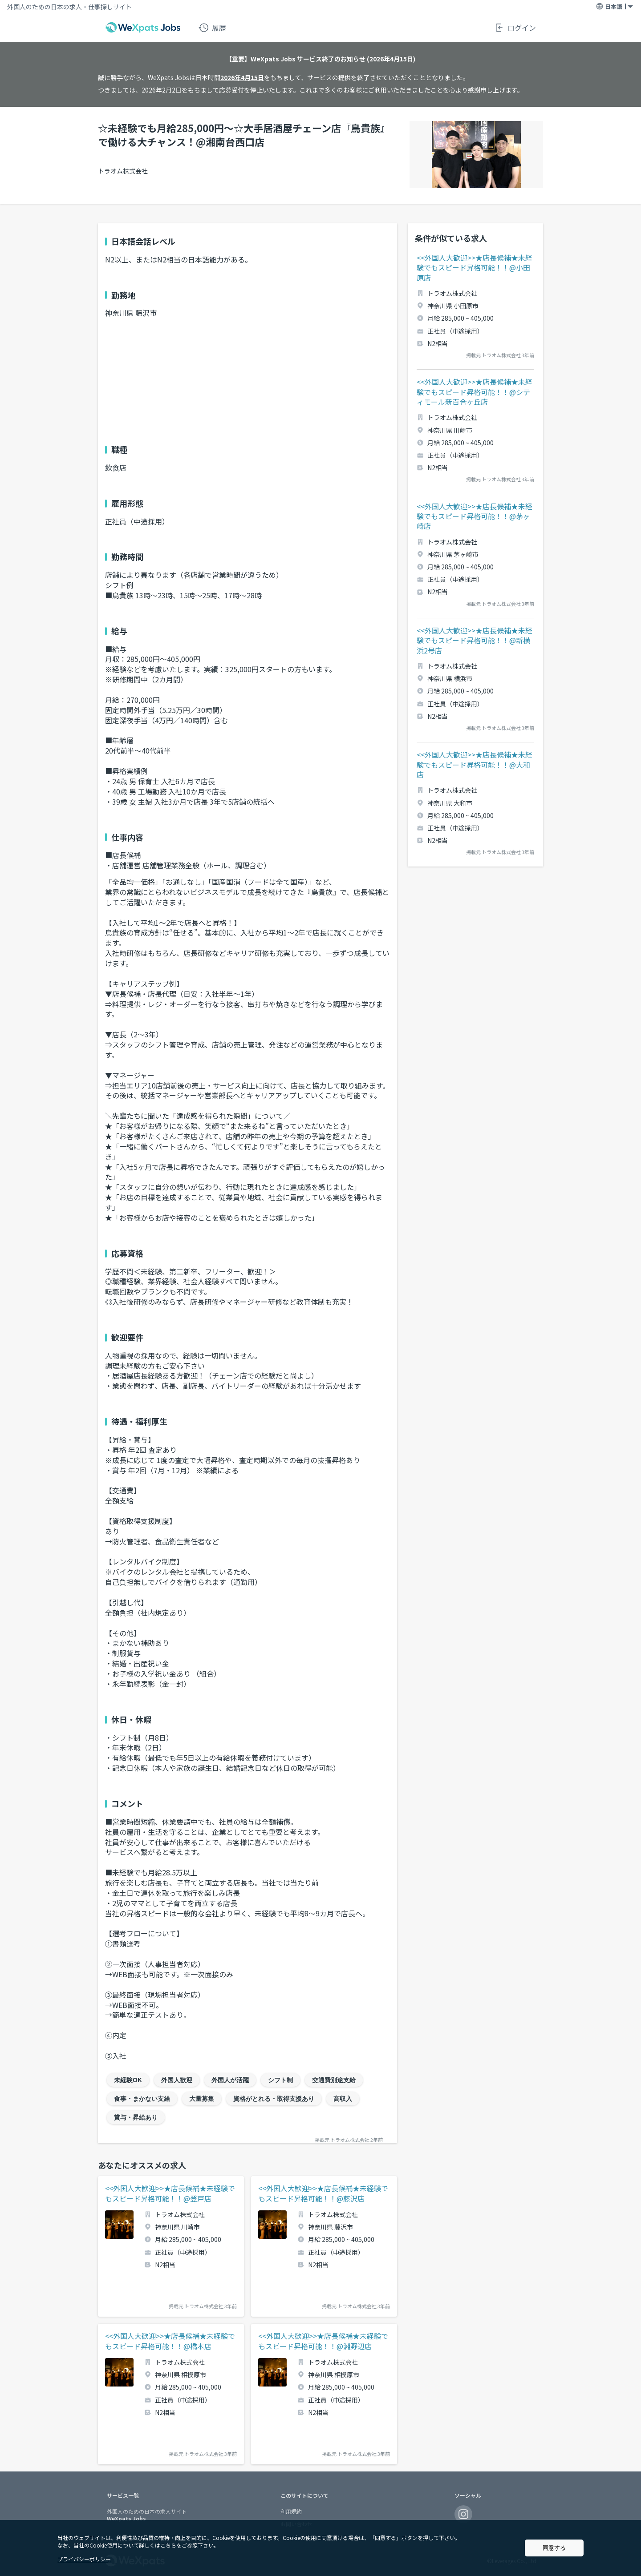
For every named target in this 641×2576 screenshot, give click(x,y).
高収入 (342, 2098)
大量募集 (201, 2098)
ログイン (515, 27)
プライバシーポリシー (84, 2559)
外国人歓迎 (176, 2080)
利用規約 (291, 2511)
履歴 (212, 27)
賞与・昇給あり (136, 2117)
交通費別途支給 (334, 2080)
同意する (554, 2547)
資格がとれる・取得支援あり (273, 2098)
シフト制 (280, 2080)
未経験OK (128, 2080)
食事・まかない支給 (142, 2098)
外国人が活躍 (230, 2080)
